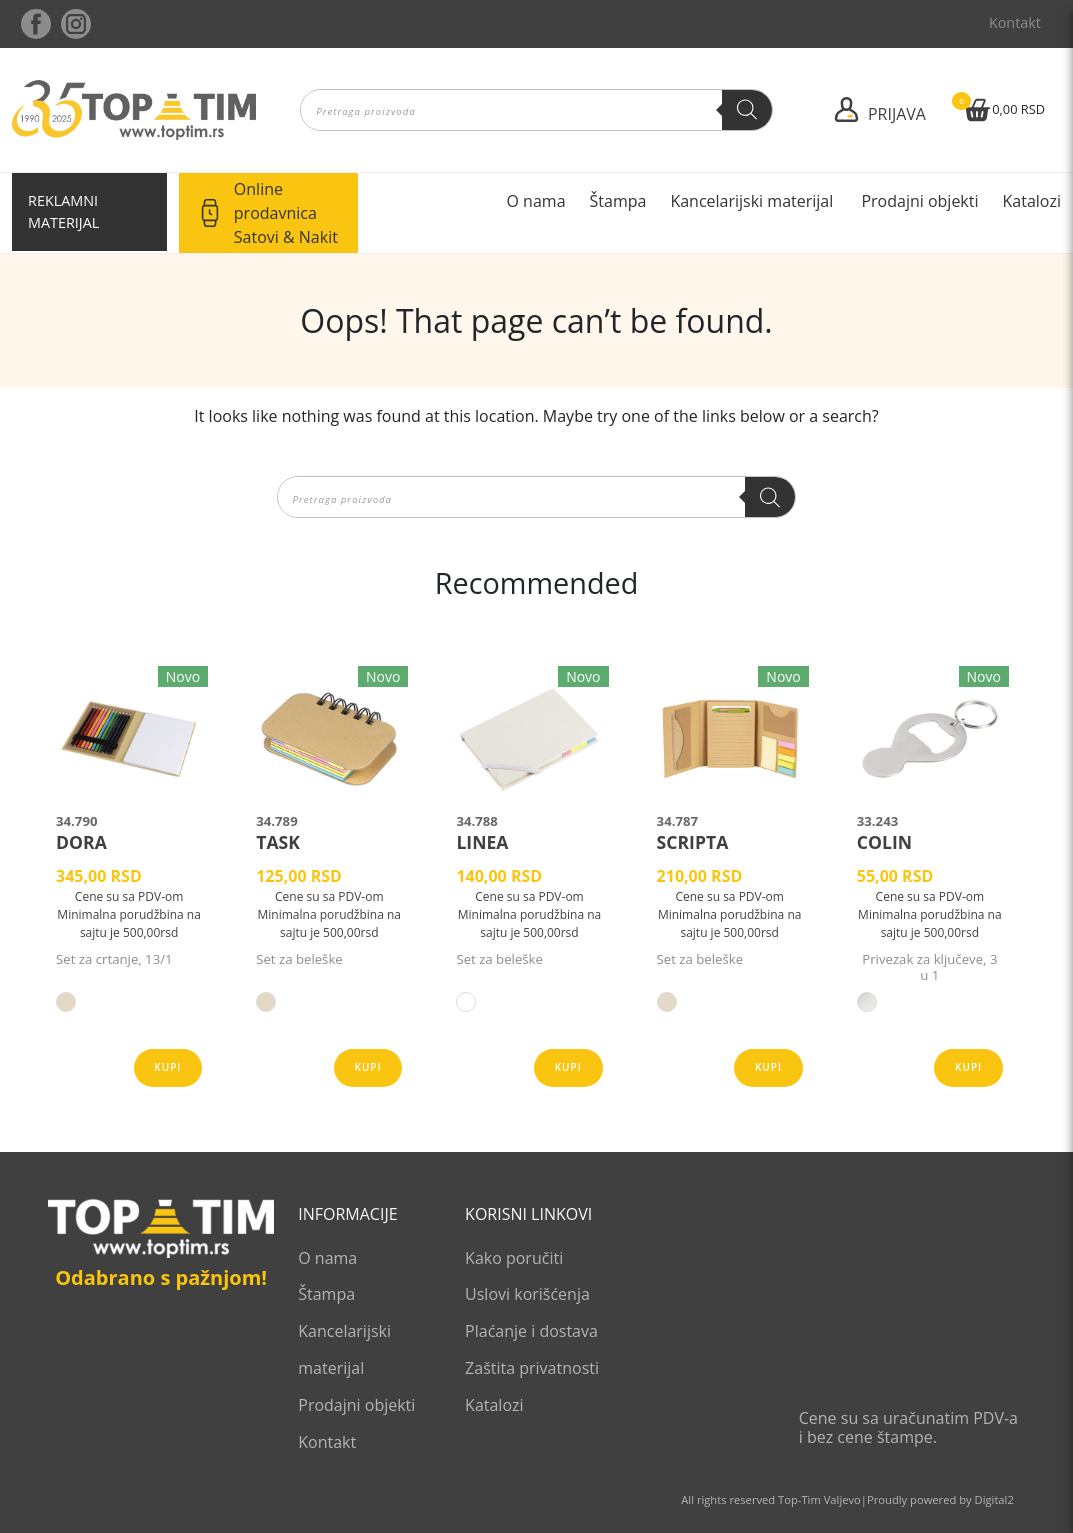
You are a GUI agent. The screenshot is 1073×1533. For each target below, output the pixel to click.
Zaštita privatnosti (532, 1368)
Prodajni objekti (919, 201)
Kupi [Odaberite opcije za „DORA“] (167, 1067)
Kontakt (1015, 22)
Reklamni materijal (63, 211)
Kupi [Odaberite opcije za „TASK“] (368, 1067)
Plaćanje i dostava (531, 1331)
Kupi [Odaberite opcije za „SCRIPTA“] (768, 1067)
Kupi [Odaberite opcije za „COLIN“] (968, 1067)
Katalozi (1032, 201)
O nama (536, 201)
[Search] (747, 110)
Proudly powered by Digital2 (940, 1499)
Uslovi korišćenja (527, 1294)
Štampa (618, 201)
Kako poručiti (514, 1258)
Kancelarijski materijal (753, 201)
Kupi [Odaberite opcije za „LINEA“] (568, 1067)
